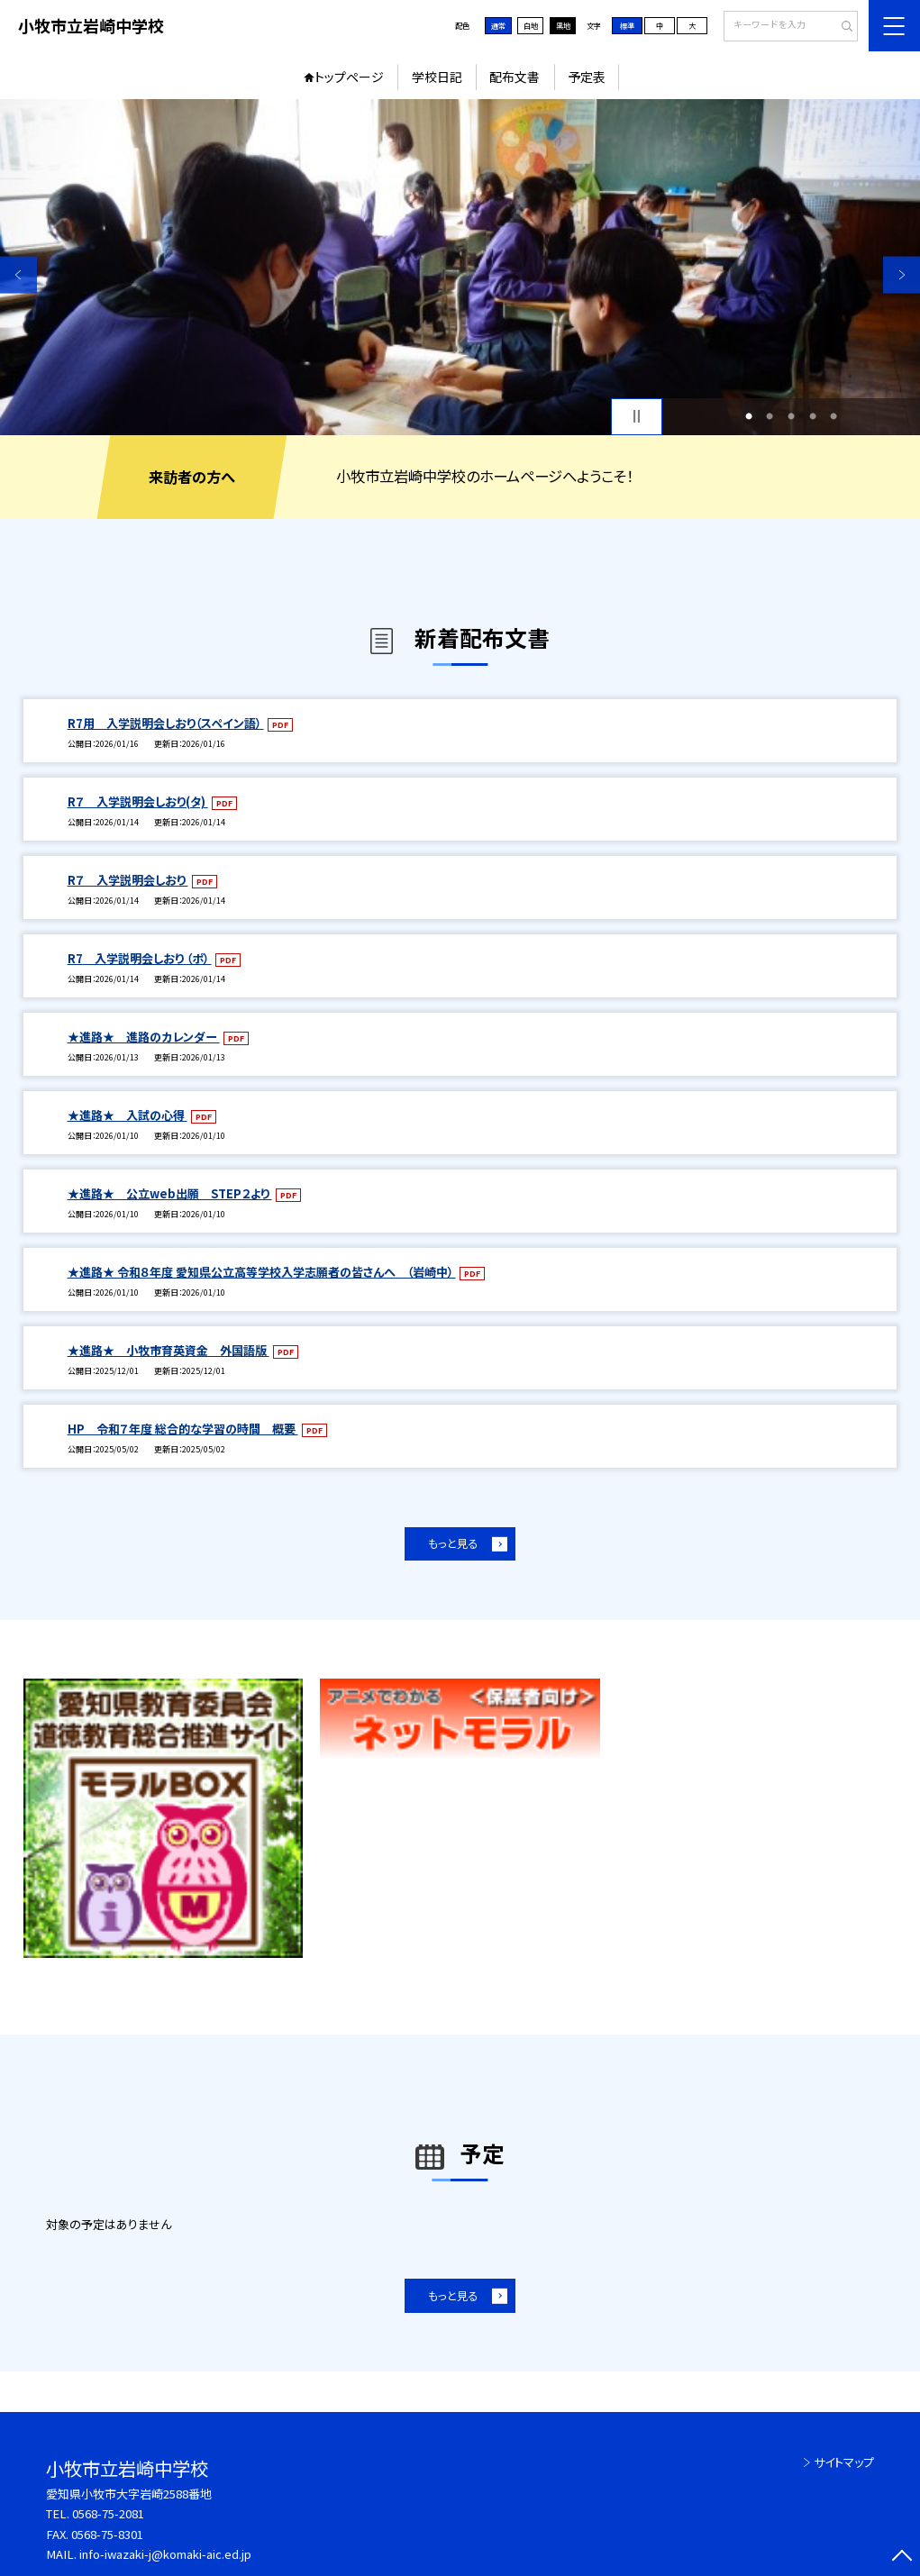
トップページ (349, 77)
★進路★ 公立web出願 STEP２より (170, 1193)
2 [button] (769, 416)
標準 (627, 26)
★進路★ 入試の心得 (127, 1115)
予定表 (587, 77)
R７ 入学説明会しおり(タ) (138, 801)
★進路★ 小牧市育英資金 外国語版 (168, 1350)
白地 (531, 26)
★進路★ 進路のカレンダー (144, 1036)
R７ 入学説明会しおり (128, 879)
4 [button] (812, 416)
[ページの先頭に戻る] (901, 2557)
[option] (460, 266)
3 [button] (791, 416)
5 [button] (833, 416)
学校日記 (437, 77)
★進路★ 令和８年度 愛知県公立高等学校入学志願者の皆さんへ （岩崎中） (262, 1271)
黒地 (563, 26)
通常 (498, 26)
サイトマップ (844, 2462)
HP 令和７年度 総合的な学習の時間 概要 (183, 1428)
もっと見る (453, 1543)
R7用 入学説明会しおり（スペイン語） (166, 723)
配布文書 (514, 77)
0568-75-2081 (108, 2513)
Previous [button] (18, 275)
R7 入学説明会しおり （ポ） (140, 958)
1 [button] (748, 416)
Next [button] (901, 275)
